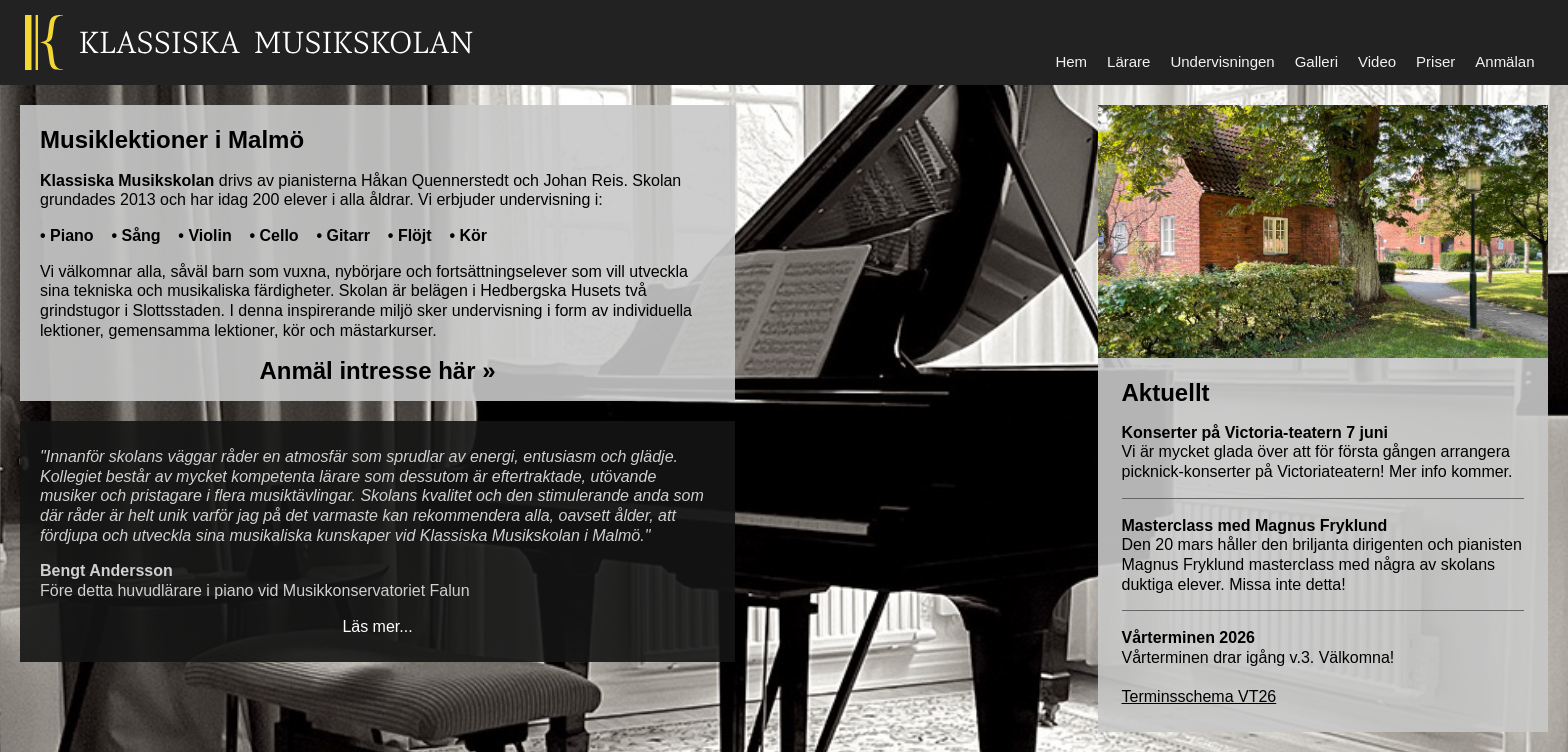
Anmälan (1504, 61)
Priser (1435, 61)
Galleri (1316, 61)
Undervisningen (1222, 61)
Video (1377, 61)
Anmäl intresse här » (377, 370)
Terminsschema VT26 (1199, 696)
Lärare (1128, 61)
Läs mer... (377, 626)
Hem (1071, 61)
